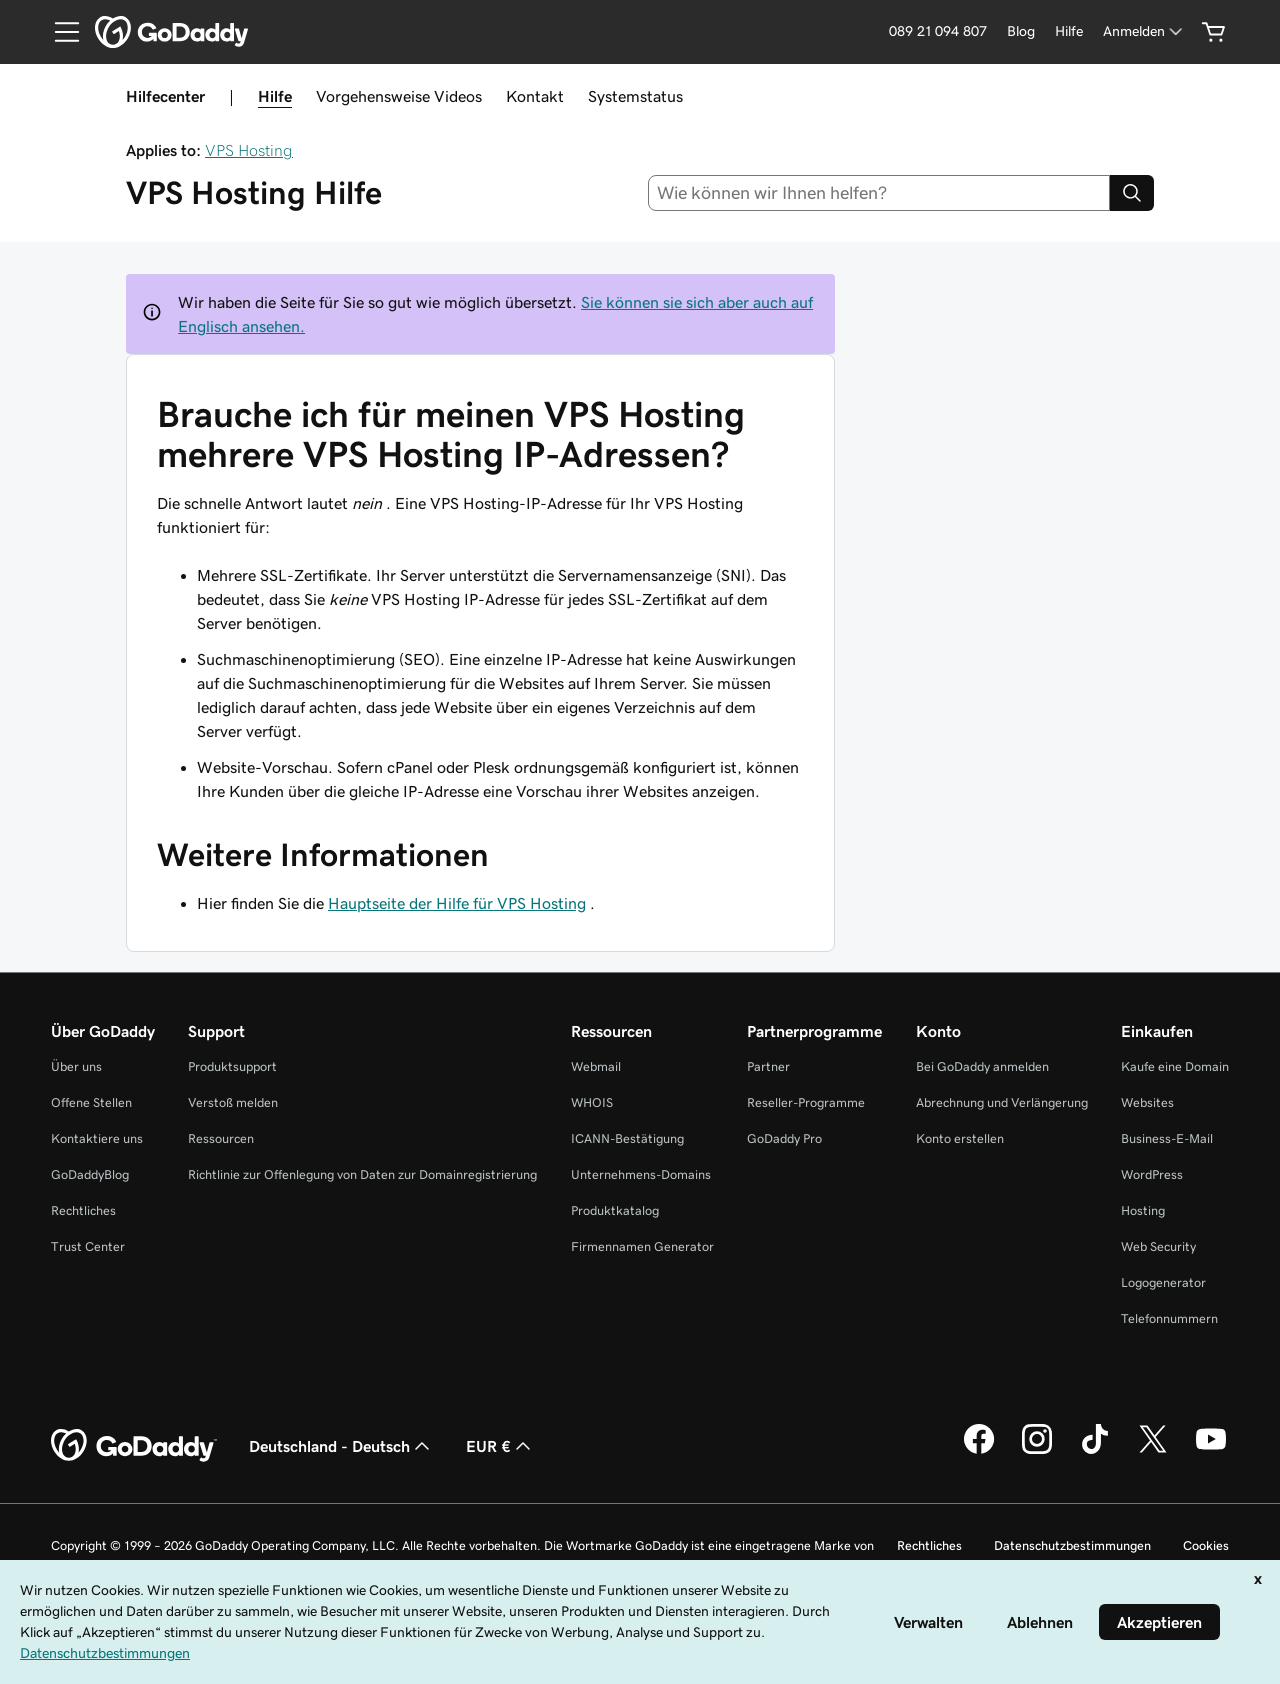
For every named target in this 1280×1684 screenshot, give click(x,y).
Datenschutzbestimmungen (1072, 1545)
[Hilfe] (1069, 31)
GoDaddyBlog (90, 1174)
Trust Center (88, 1246)
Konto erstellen (960, 1138)
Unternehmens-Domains (641, 1174)
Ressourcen (221, 1138)
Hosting (1143, 1210)
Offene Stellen (91, 1102)
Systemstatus (635, 96)
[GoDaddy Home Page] (134, 1446)
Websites (1147, 1102)
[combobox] (879, 193)
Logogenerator (1163, 1282)
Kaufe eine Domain (1175, 1066)
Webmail (596, 1066)
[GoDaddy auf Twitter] (1153, 1451)
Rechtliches (83, 1210)
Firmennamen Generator (642, 1246)
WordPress (1152, 1174)
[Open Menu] (59, 32)
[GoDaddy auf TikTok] (1095, 1451)
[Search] (1132, 193)
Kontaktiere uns (97, 1138)
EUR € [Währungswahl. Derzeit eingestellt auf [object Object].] (500, 1446)
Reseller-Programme (806, 1102)
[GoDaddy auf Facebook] (979, 1451)
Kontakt (535, 96)
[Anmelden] (1144, 31)
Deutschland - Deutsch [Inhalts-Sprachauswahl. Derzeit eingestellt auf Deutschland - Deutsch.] (341, 1446)
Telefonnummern (1169, 1318)
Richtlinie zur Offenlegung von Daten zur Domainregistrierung (362, 1174)
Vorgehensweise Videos (399, 96)
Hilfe (275, 96)
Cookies (1206, 1545)
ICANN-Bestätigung (627, 1138)
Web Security (1158, 1246)
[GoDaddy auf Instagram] (1037, 1451)
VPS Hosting (249, 150)
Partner (768, 1066)
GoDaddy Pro (784, 1138)
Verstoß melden (233, 1102)
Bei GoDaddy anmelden (982, 1066)
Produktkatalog (615, 1210)
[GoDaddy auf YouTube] (1211, 1451)
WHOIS (592, 1102)
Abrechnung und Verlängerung (1002, 1102)
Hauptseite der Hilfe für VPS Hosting (457, 903)
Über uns (76, 1066)
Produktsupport (232, 1066)
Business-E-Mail (1167, 1138)
